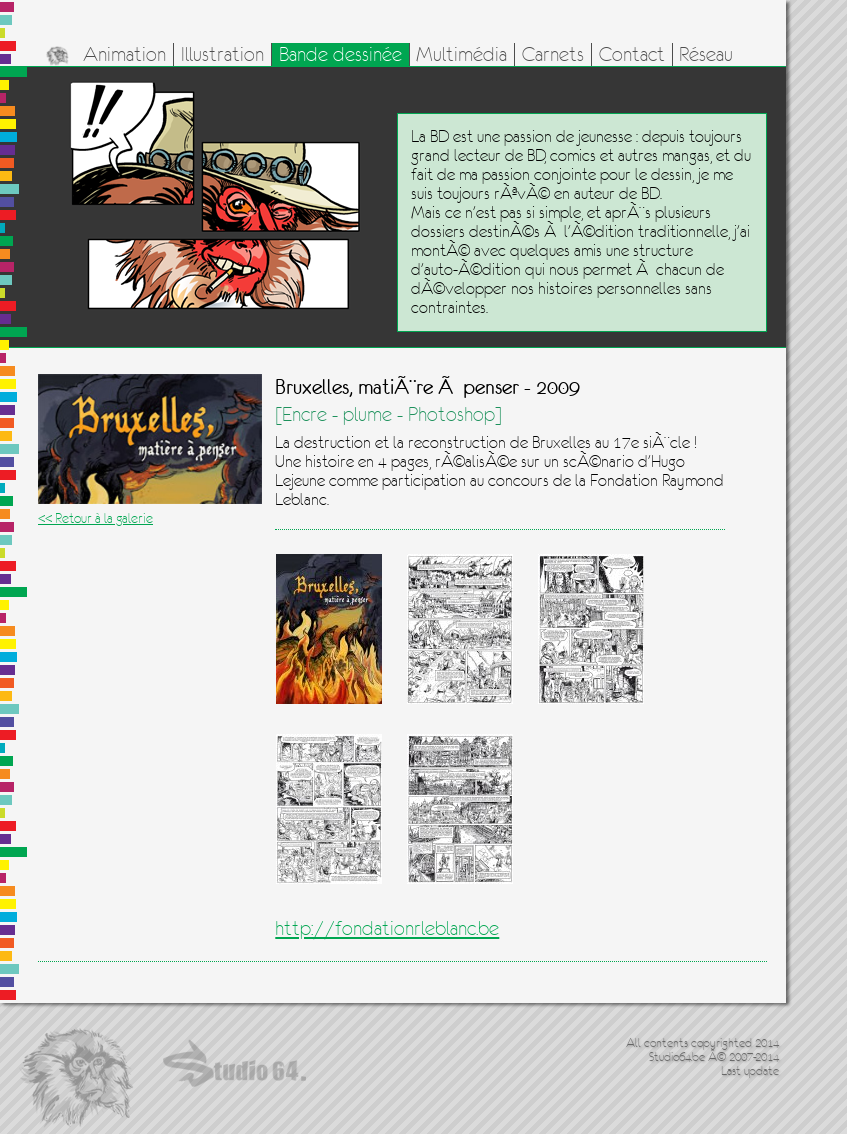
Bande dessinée (340, 54)
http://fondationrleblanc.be (387, 928)
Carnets (553, 54)
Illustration (222, 54)
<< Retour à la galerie (95, 518)
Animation (124, 54)
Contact (632, 54)
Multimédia (461, 54)
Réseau (706, 54)
